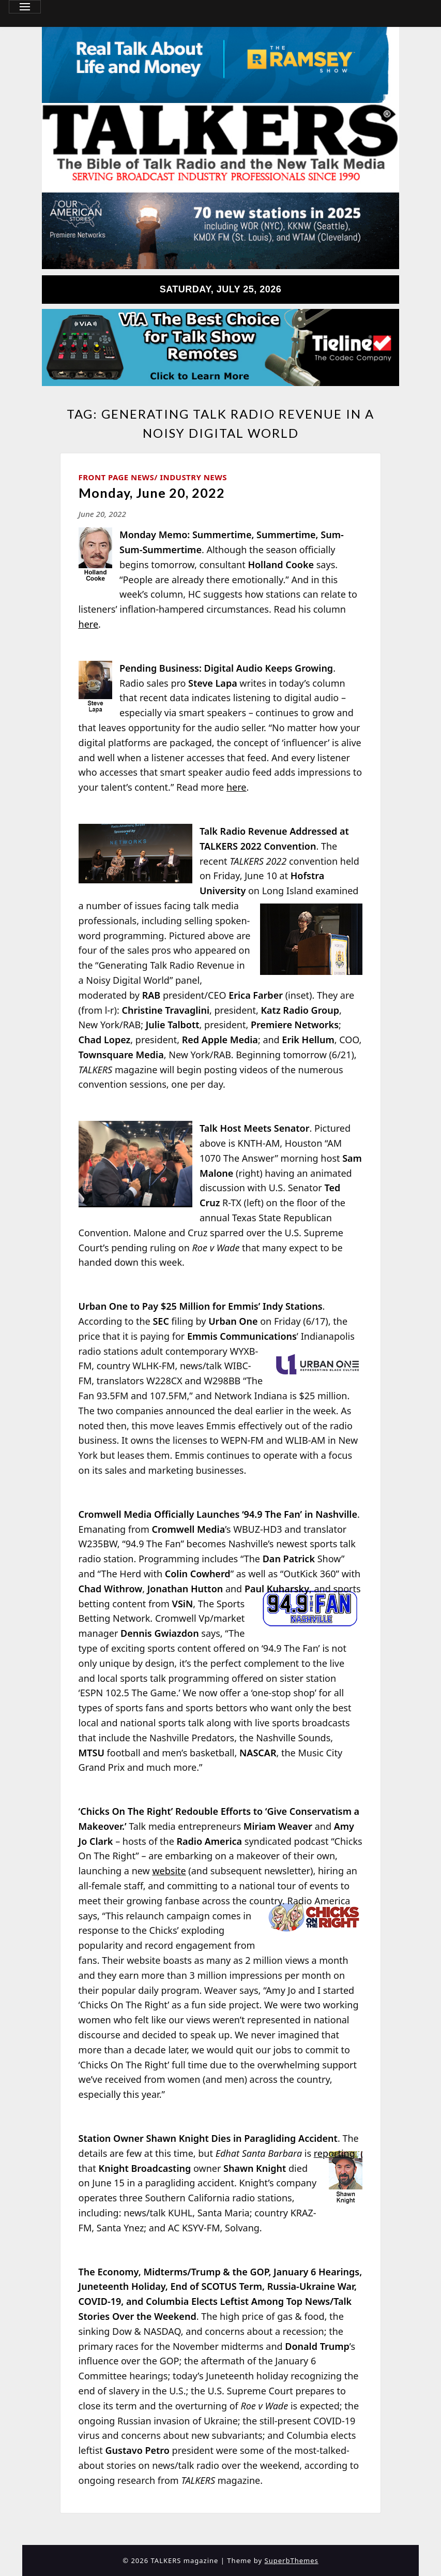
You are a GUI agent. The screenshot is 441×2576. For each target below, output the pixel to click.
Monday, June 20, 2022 (152, 492)
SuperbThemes (291, 2560)
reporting (334, 2153)
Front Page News (117, 477)
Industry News (193, 477)
